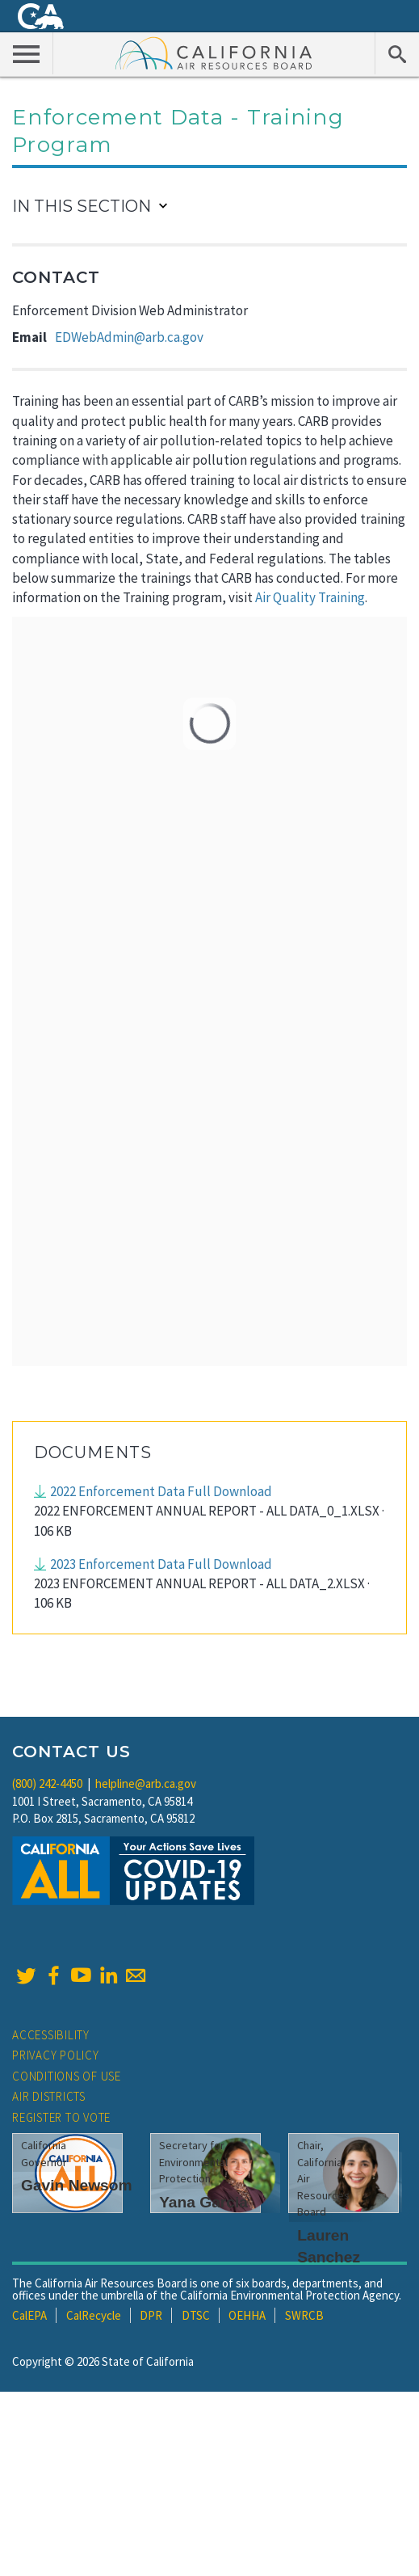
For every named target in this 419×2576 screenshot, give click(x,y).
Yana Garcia (203, 2202)
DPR (151, 2315)
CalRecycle (93, 2315)
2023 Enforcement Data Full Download (161, 1564)
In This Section (81, 206)
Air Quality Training (310, 597)
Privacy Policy (55, 2055)
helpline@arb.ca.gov (145, 1783)
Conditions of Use (66, 2076)
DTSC (196, 2315)
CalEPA (29, 2315)
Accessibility (51, 2035)
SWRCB (304, 2315)
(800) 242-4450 (47, 1783)
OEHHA (247, 2315)
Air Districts (49, 2096)
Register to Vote (61, 2117)
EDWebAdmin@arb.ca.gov (129, 337)
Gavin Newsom (76, 2185)
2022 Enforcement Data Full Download (161, 1491)
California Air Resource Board (214, 52)
